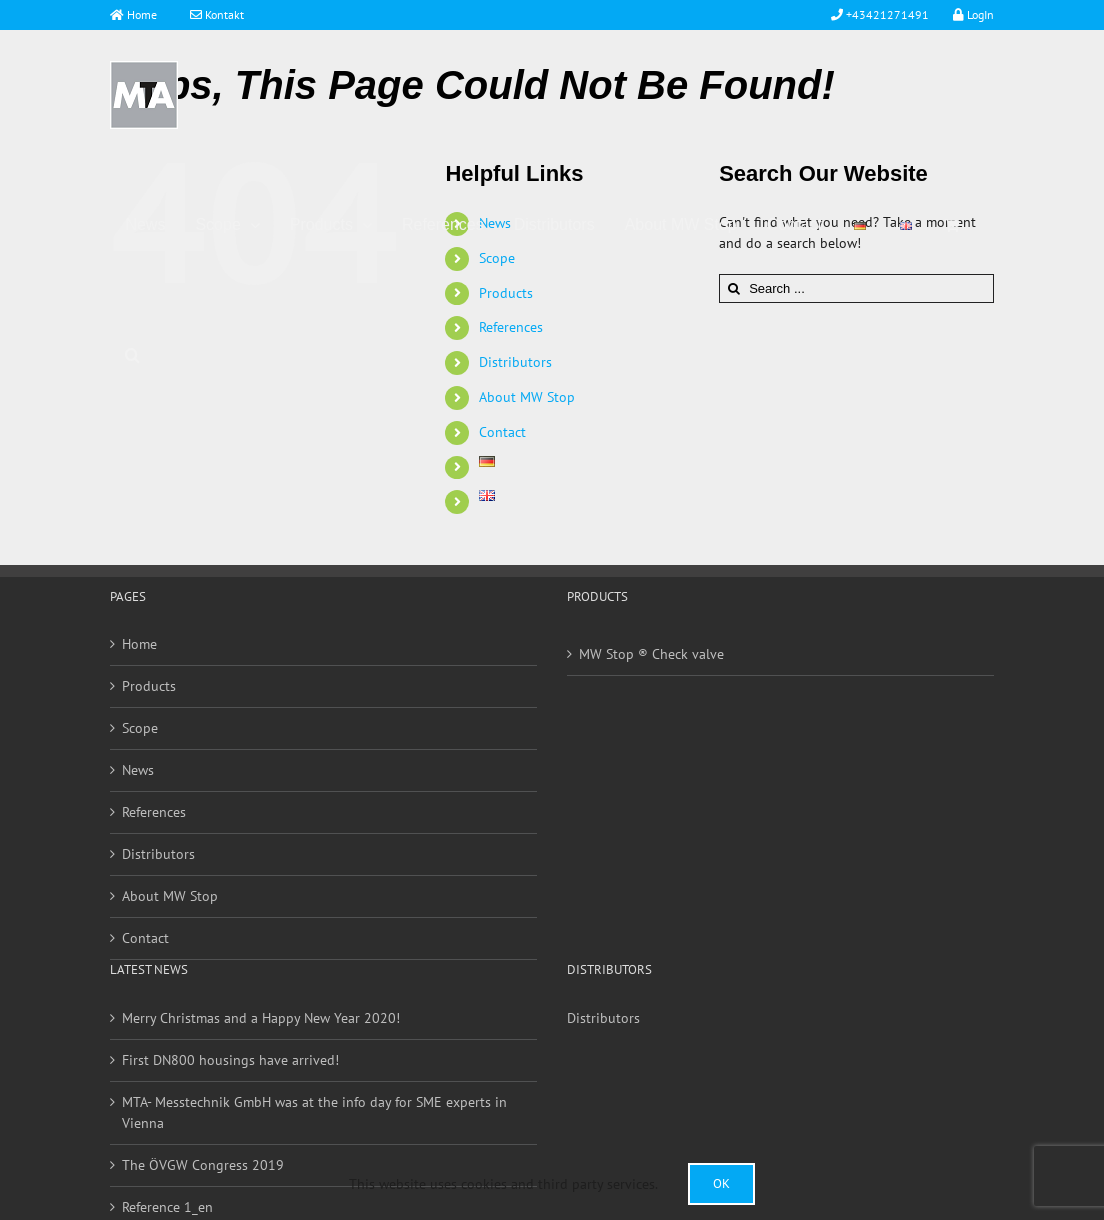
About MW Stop (170, 896)
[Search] (133, 355)
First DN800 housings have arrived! (230, 1060)
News (138, 770)
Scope (140, 728)
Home (141, 14)
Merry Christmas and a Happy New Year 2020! (261, 1018)
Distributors (158, 854)
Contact (502, 432)
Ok (721, 1183)
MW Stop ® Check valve (651, 654)
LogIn (967, 14)
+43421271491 (886, 14)
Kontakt (217, 14)
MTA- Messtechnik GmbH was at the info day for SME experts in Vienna (314, 1112)
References (154, 812)
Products (149, 686)
